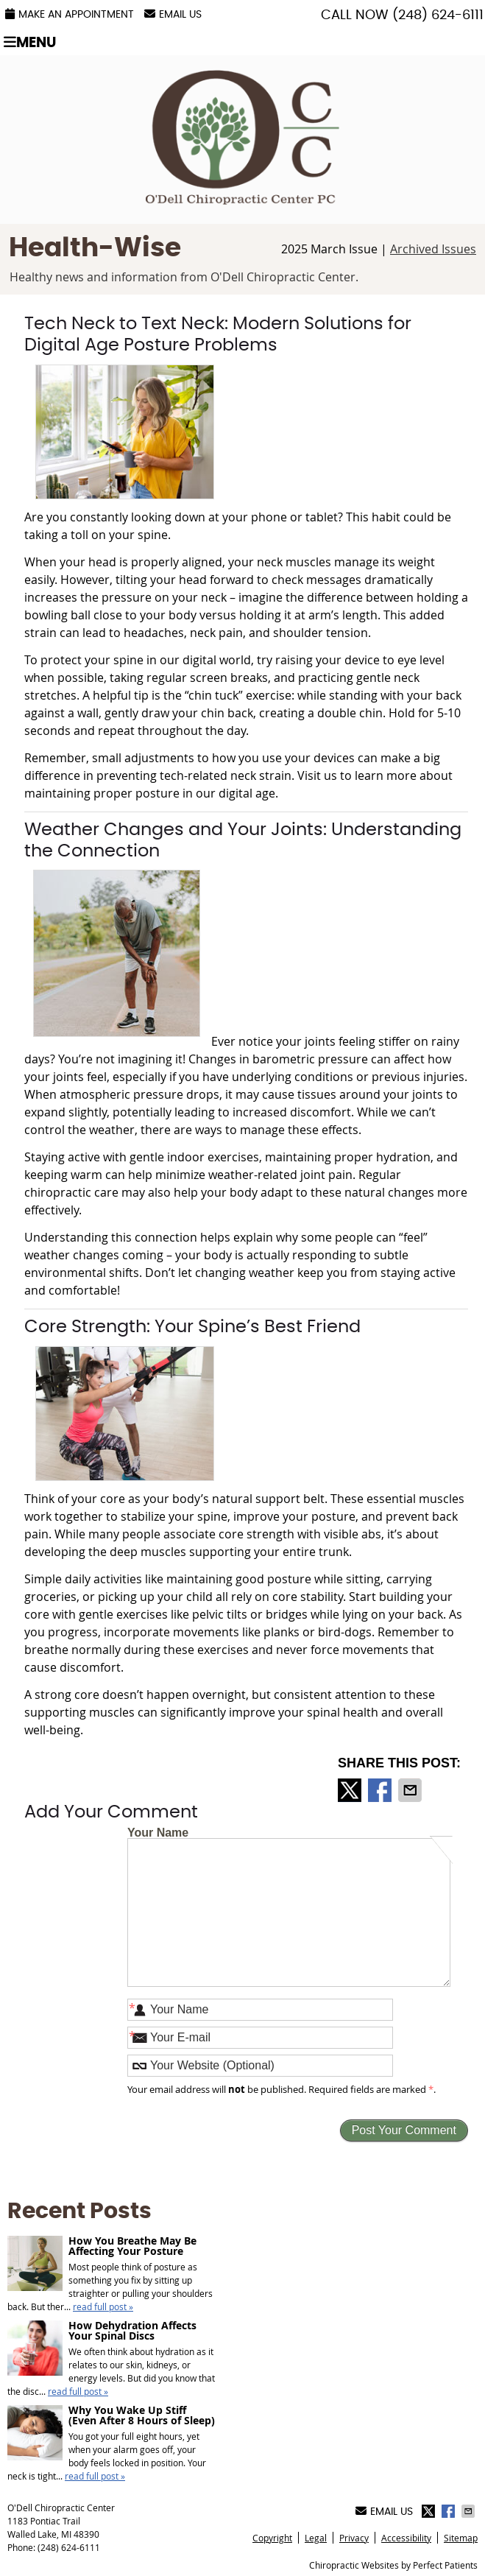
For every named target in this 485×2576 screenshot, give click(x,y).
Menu (30, 42)
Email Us (173, 14)
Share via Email (411, 1790)
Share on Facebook (381, 1790)
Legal (316, 2538)
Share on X (351, 1790)
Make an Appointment (69, 14)
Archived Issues (433, 249)
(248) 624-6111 (438, 15)
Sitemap (461, 2538)
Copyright (272, 2538)
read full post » (103, 2306)
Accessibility (406, 2538)
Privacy (354, 2538)
